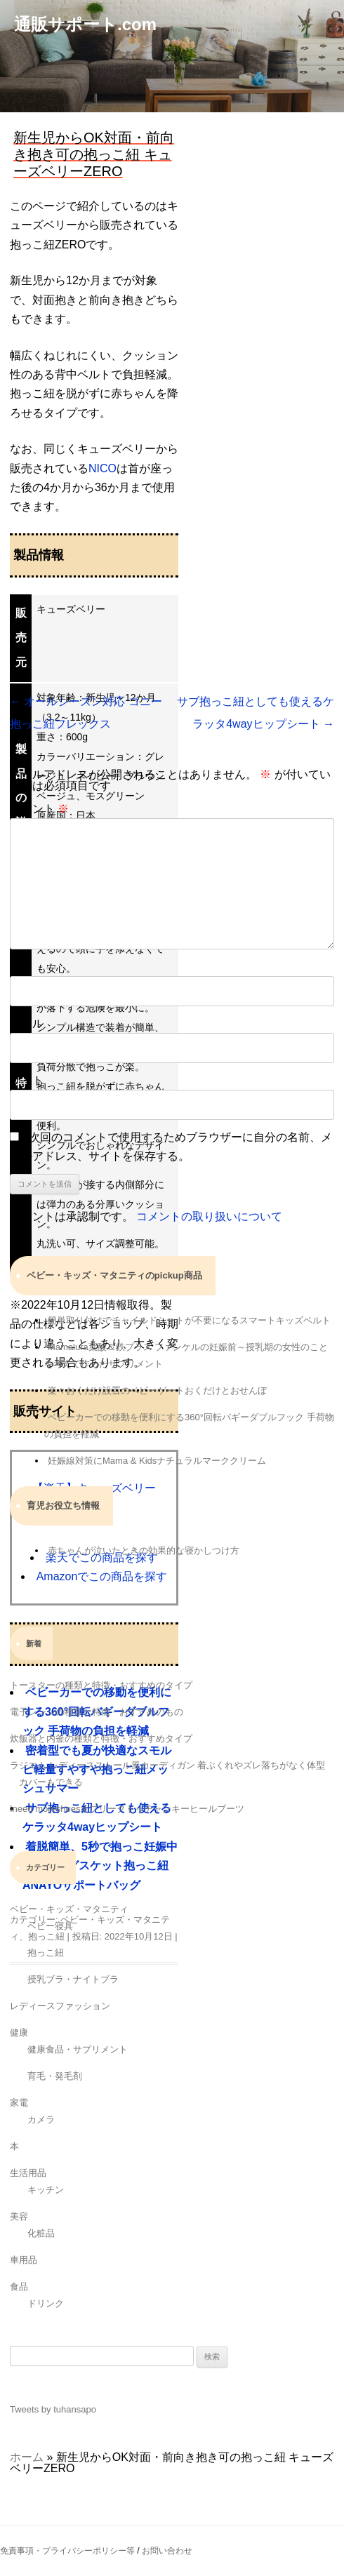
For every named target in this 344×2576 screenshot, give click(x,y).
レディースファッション (60, 2006)
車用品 (23, 2260)
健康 (19, 2032)
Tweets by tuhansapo (53, 2409)
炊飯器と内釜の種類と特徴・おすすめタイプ (101, 1738)
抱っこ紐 (46, 1936)
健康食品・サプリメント (77, 2049)
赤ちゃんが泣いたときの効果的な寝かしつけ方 (143, 1550)
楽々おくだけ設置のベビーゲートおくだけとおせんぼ (157, 1390)
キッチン (45, 2189)
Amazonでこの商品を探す (102, 1576)
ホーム (27, 2457)
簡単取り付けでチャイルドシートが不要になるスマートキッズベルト (189, 1320)
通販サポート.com (85, 24)
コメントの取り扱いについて (209, 1216)
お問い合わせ (167, 2551)
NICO (102, 468)
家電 (19, 2102)
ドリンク (45, 2303)
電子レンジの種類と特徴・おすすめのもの (96, 1712)
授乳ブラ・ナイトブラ (73, 1979)
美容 (19, 2216)
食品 (19, 2286)
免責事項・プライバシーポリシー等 (67, 2551)
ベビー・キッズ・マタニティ (69, 1909)
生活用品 (28, 2173)
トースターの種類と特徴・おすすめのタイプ (101, 1685)
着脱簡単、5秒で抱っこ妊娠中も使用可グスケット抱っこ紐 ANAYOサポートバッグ (100, 1866)
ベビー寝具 (50, 1926)
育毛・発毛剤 (54, 2076)
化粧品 (41, 2233)
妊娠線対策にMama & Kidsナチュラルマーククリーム (157, 1460)
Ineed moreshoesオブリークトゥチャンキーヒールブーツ (127, 1808)
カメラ (41, 2119)
